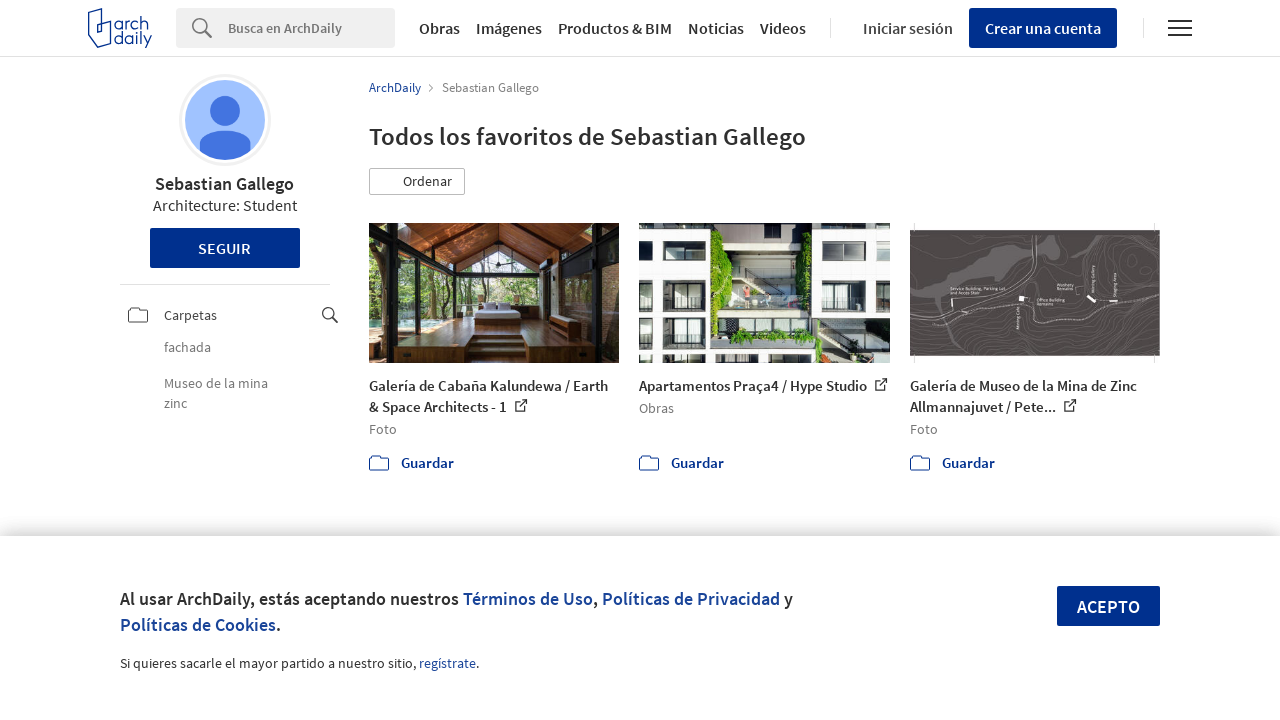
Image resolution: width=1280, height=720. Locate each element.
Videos (783, 28)
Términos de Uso (528, 598)
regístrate (447, 663)
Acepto (1108, 606)
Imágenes (509, 28)
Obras (439, 28)
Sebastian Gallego (224, 183)
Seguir (224, 248)
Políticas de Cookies (198, 624)
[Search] (311, 28)
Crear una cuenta (1043, 28)
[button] (417, 182)
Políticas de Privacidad (691, 598)
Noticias (716, 28)
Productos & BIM (615, 28)
